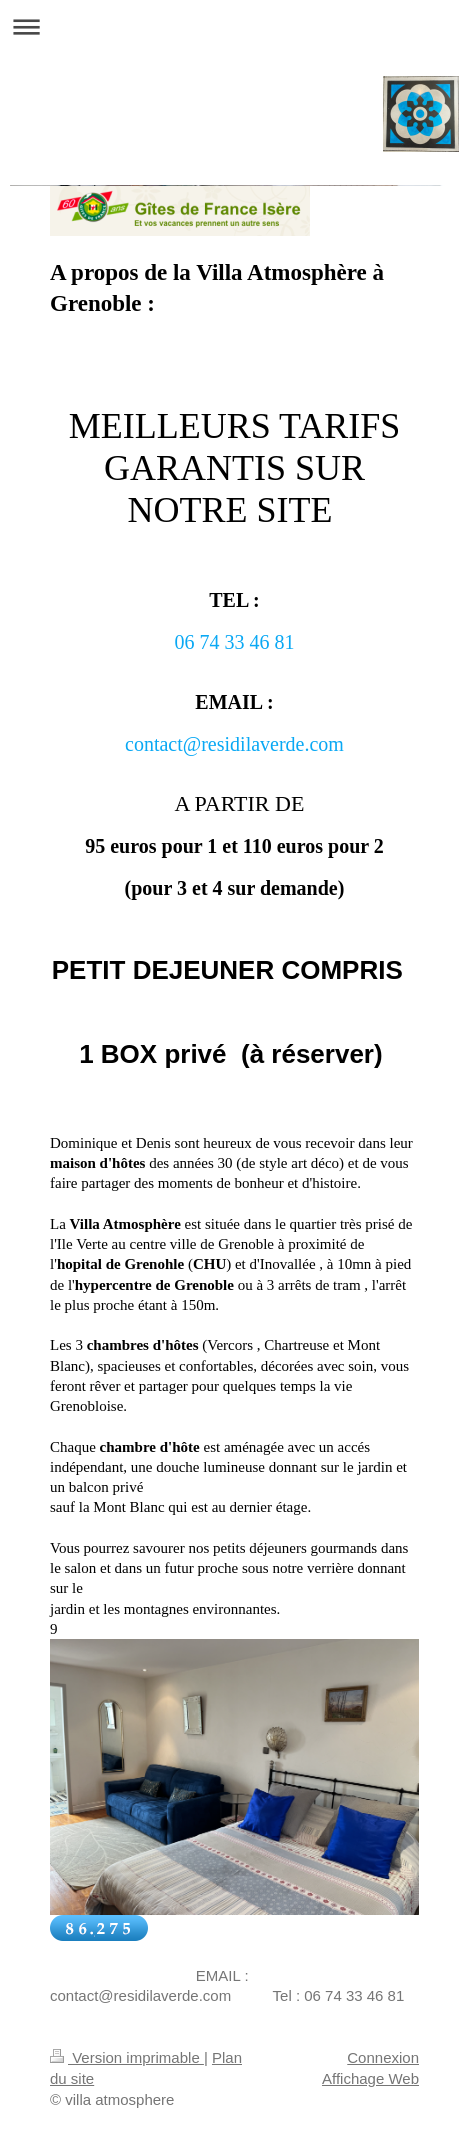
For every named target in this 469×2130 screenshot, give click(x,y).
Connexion (383, 2057)
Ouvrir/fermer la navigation (234, 26)
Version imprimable (127, 2057)
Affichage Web (370, 2078)
